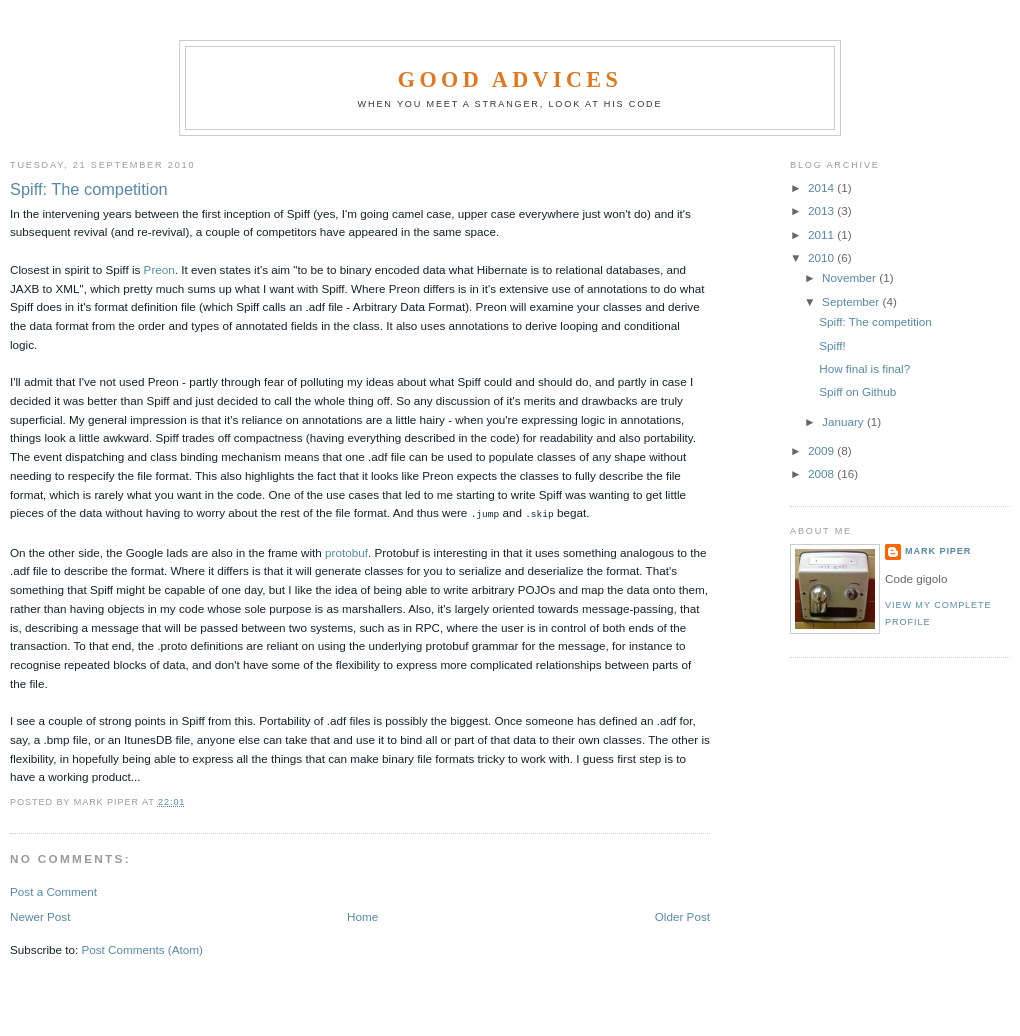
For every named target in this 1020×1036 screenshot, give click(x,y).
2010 (822, 257)
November (850, 277)
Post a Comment (53, 890)
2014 (822, 187)
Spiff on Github (857, 391)
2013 (822, 210)
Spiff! (832, 345)
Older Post (682, 915)
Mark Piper (938, 551)
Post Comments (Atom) (141, 948)
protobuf (346, 551)
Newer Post (40, 915)
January (844, 421)
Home (362, 915)
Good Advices (510, 79)
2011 (822, 234)
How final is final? (864, 368)
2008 (822, 473)
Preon (159, 269)
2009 (822, 450)
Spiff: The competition (89, 189)
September (852, 301)
